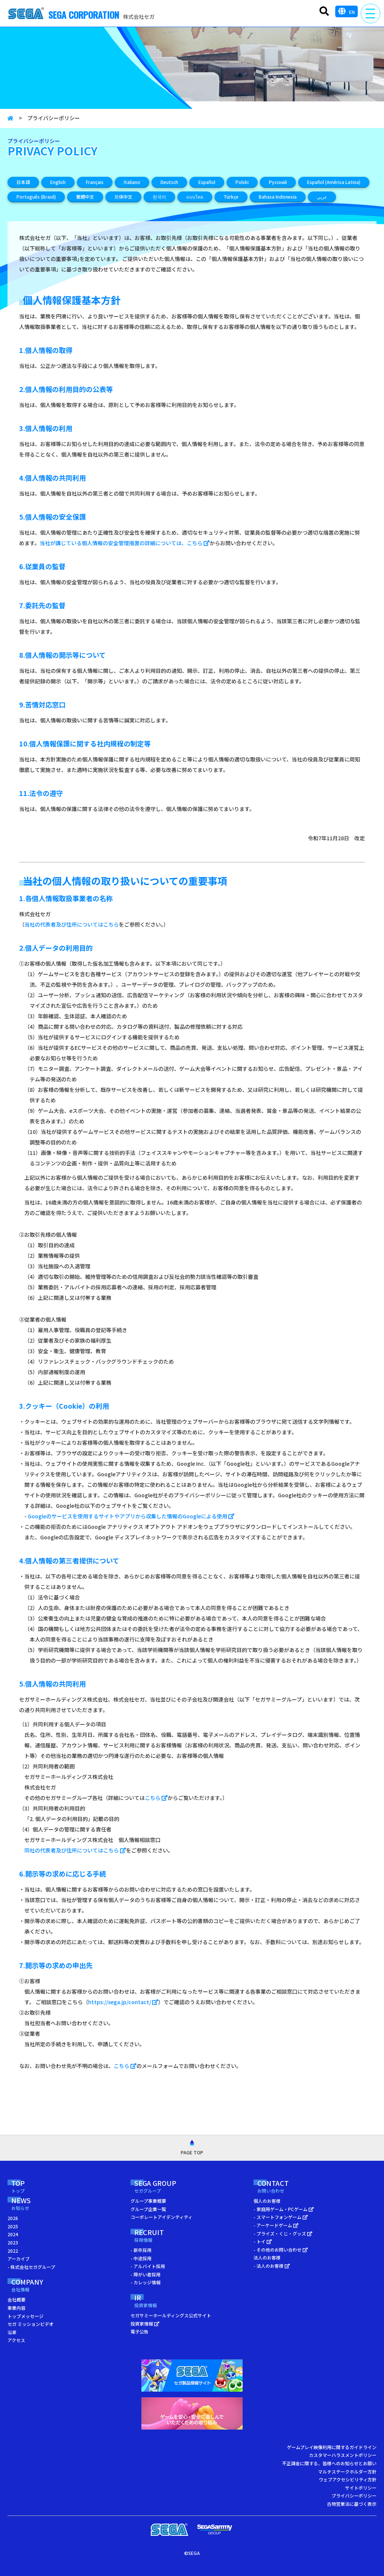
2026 (13, 2218)
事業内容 (17, 2308)
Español (206, 182)
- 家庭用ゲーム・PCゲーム (284, 2209)
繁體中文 (85, 196)
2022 (13, 2250)
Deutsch (169, 182)
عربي (322, 196)
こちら (156, 1797)
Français (95, 182)
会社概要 (17, 2299)
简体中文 (123, 196)
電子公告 (139, 2331)
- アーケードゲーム (276, 2225)
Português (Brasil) (36, 196)
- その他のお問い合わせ (281, 2249)
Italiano (132, 182)
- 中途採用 (141, 2258)
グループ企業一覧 (148, 2209)
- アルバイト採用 (147, 2266)
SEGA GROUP (169, 2187)
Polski (242, 182)
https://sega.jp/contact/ (123, 2002)
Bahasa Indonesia (278, 196)
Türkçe (231, 196)
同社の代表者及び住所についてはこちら (75, 1850)
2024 (13, 2234)
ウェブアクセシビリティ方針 (347, 2479)
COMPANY (37, 2286)
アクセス (16, 2340)
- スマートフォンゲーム (281, 2217)
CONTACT (287, 2187)
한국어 (159, 196)
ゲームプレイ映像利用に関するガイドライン (331, 2447)
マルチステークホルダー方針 (347, 2471)
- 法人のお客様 (272, 2265)
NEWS (30, 2204)
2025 (13, 2226)
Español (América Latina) (333, 182)
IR (149, 2301)
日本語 (23, 182)
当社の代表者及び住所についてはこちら (71, 924)
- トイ (263, 2241)
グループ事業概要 (148, 2201)
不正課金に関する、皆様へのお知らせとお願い (329, 2463)
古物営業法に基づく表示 (351, 2504)
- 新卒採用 (141, 2250)
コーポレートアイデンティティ (161, 2217)
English (58, 182)
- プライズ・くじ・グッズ (283, 2233)
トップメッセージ (26, 2316)
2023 (13, 2242)
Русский (278, 182)
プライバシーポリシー (354, 2495)
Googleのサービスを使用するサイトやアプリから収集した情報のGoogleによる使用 (131, 1516)
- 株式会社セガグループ (31, 2267)
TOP (25, 2187)
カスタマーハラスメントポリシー (342, 2455)
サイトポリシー (360, 2487)
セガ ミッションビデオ (31, 2324)
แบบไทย (194, 196)
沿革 (12, 2332)
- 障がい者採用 (145, 2274)
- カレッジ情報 (145, 2282)
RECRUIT (158, 2236)
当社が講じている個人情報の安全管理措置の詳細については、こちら (125, 543)
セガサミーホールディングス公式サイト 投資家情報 (170, 2319)
